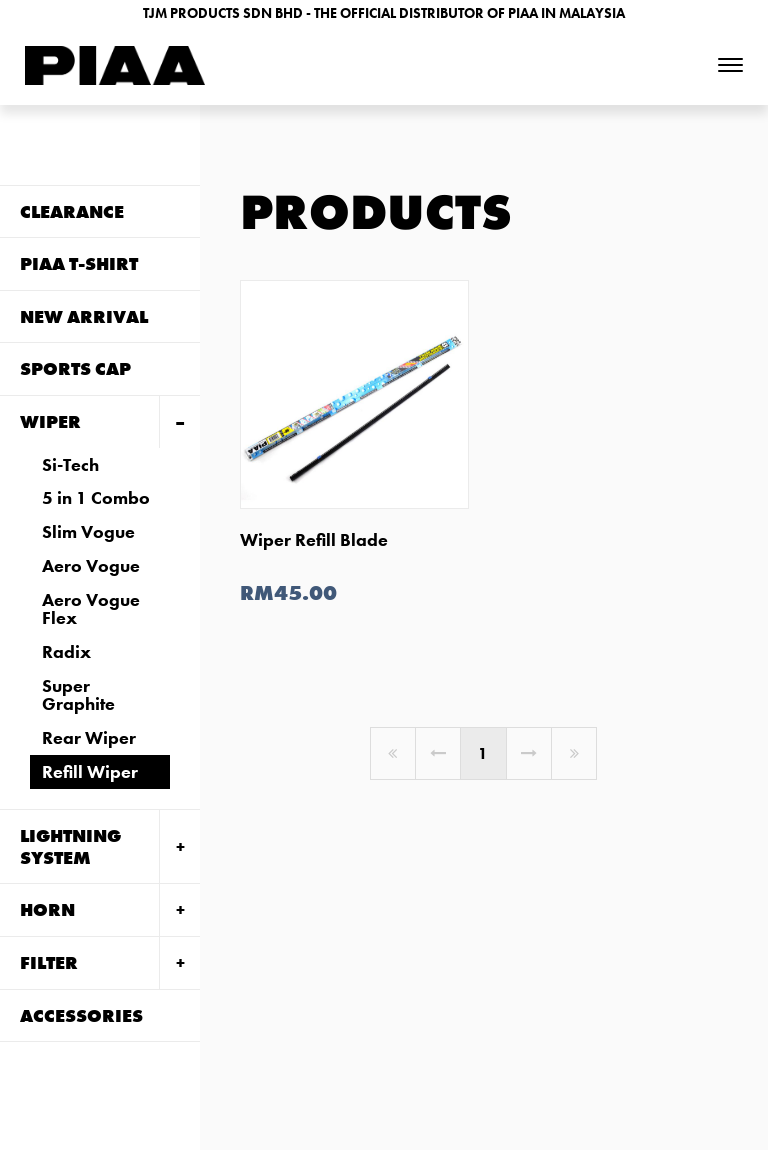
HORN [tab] (47, 909)
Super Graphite (78, 694)
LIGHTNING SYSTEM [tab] (70, 846)
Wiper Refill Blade (314, 539)
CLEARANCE (72, 211)
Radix (66, 651)
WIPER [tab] (50, 421)
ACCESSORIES (81, 1015)
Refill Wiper (90, 771)
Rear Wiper (89, 737)
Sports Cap (75, 368)
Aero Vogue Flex (91, 608)
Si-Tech (70, 464)
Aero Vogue (91, 565)
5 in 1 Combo (96, 497)
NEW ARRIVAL (84, 316)
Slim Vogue (88, 531)
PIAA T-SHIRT (79, 263)
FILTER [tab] (49, 962)
